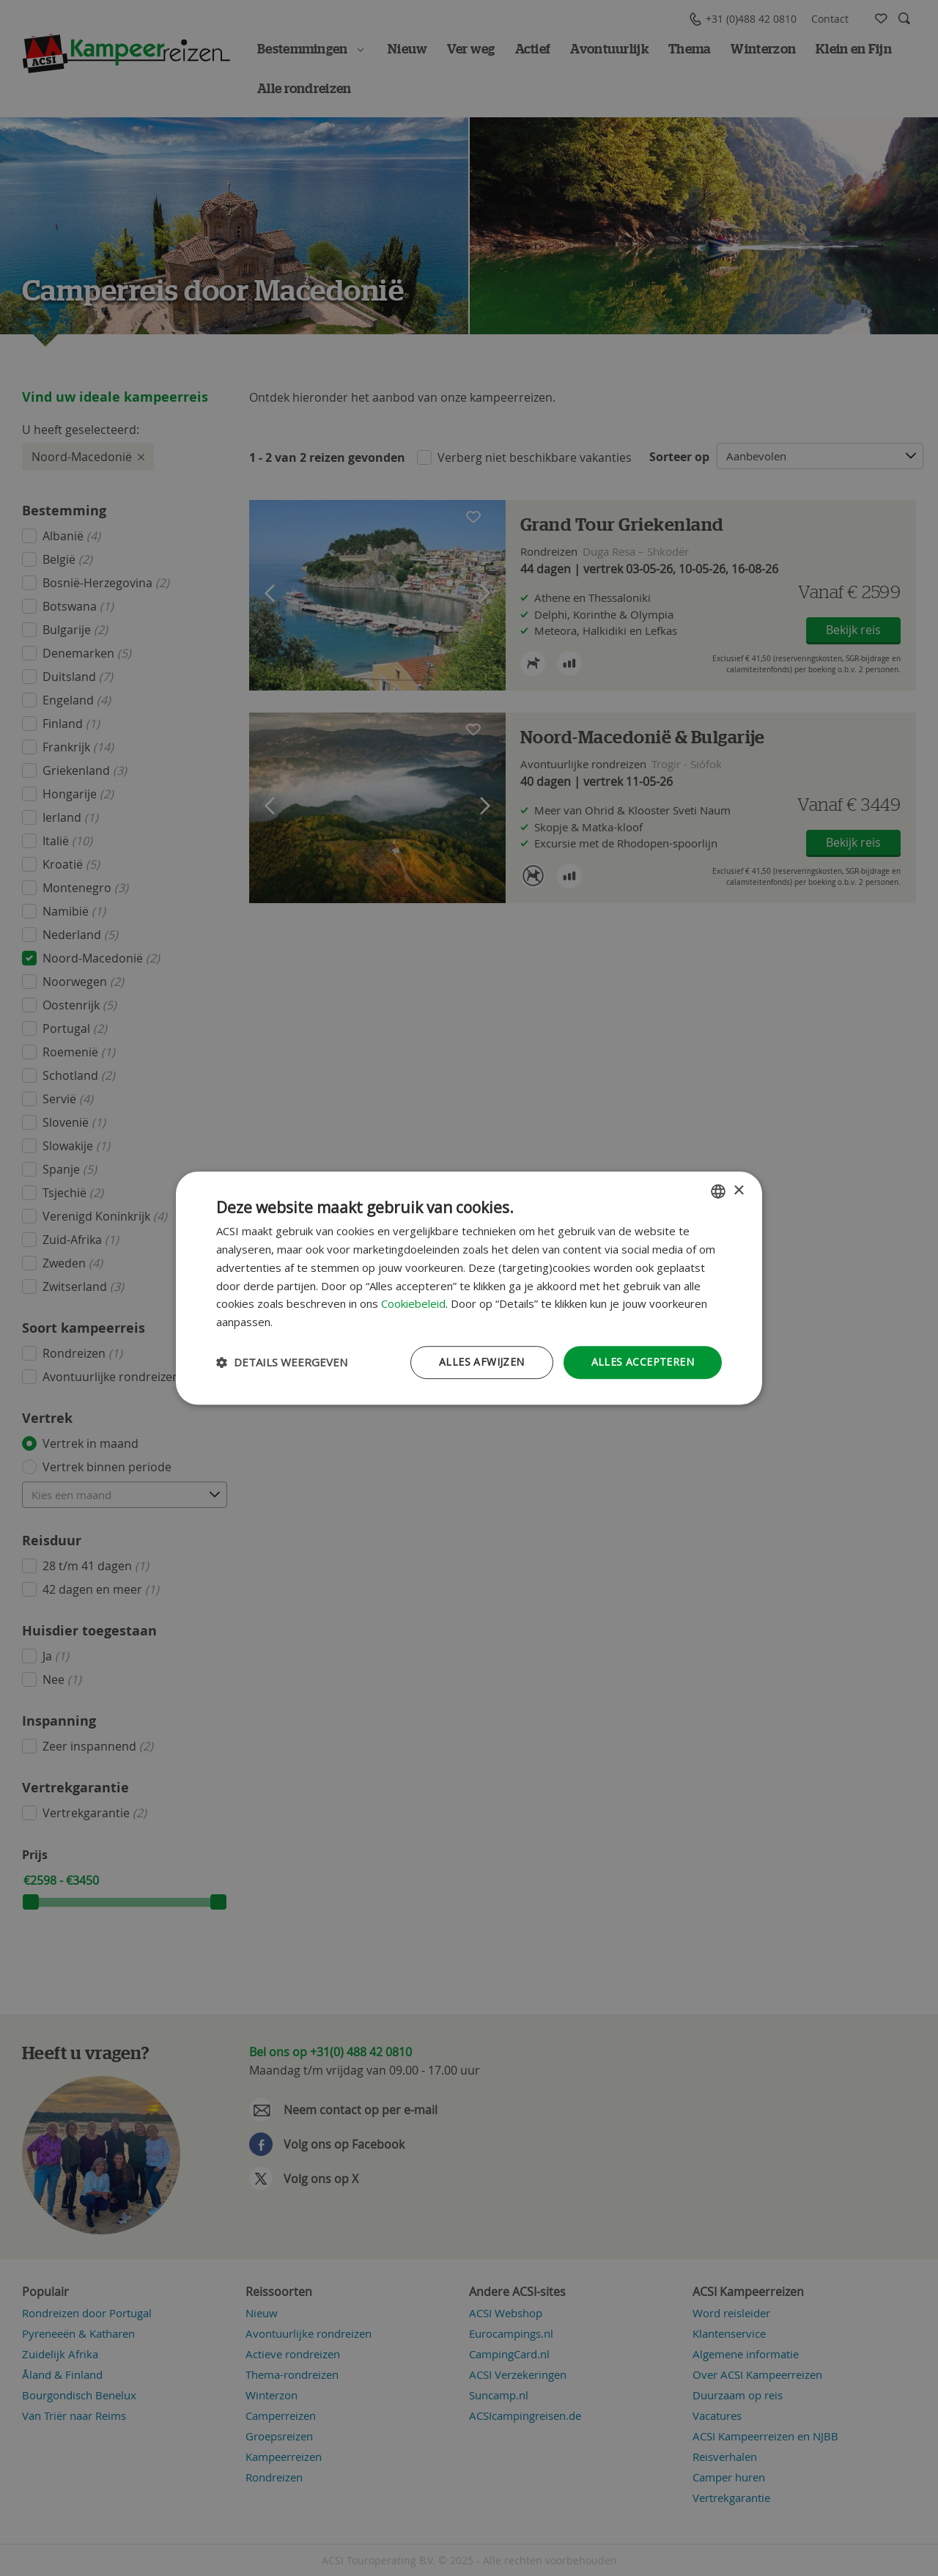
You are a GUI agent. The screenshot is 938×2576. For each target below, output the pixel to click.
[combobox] (718, 1191)
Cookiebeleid (413, 1304)
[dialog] (469, 1288)
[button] (281, 1362)
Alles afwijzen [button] (482, 1362)
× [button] (738, 1190)
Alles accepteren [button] (642, 1362)
